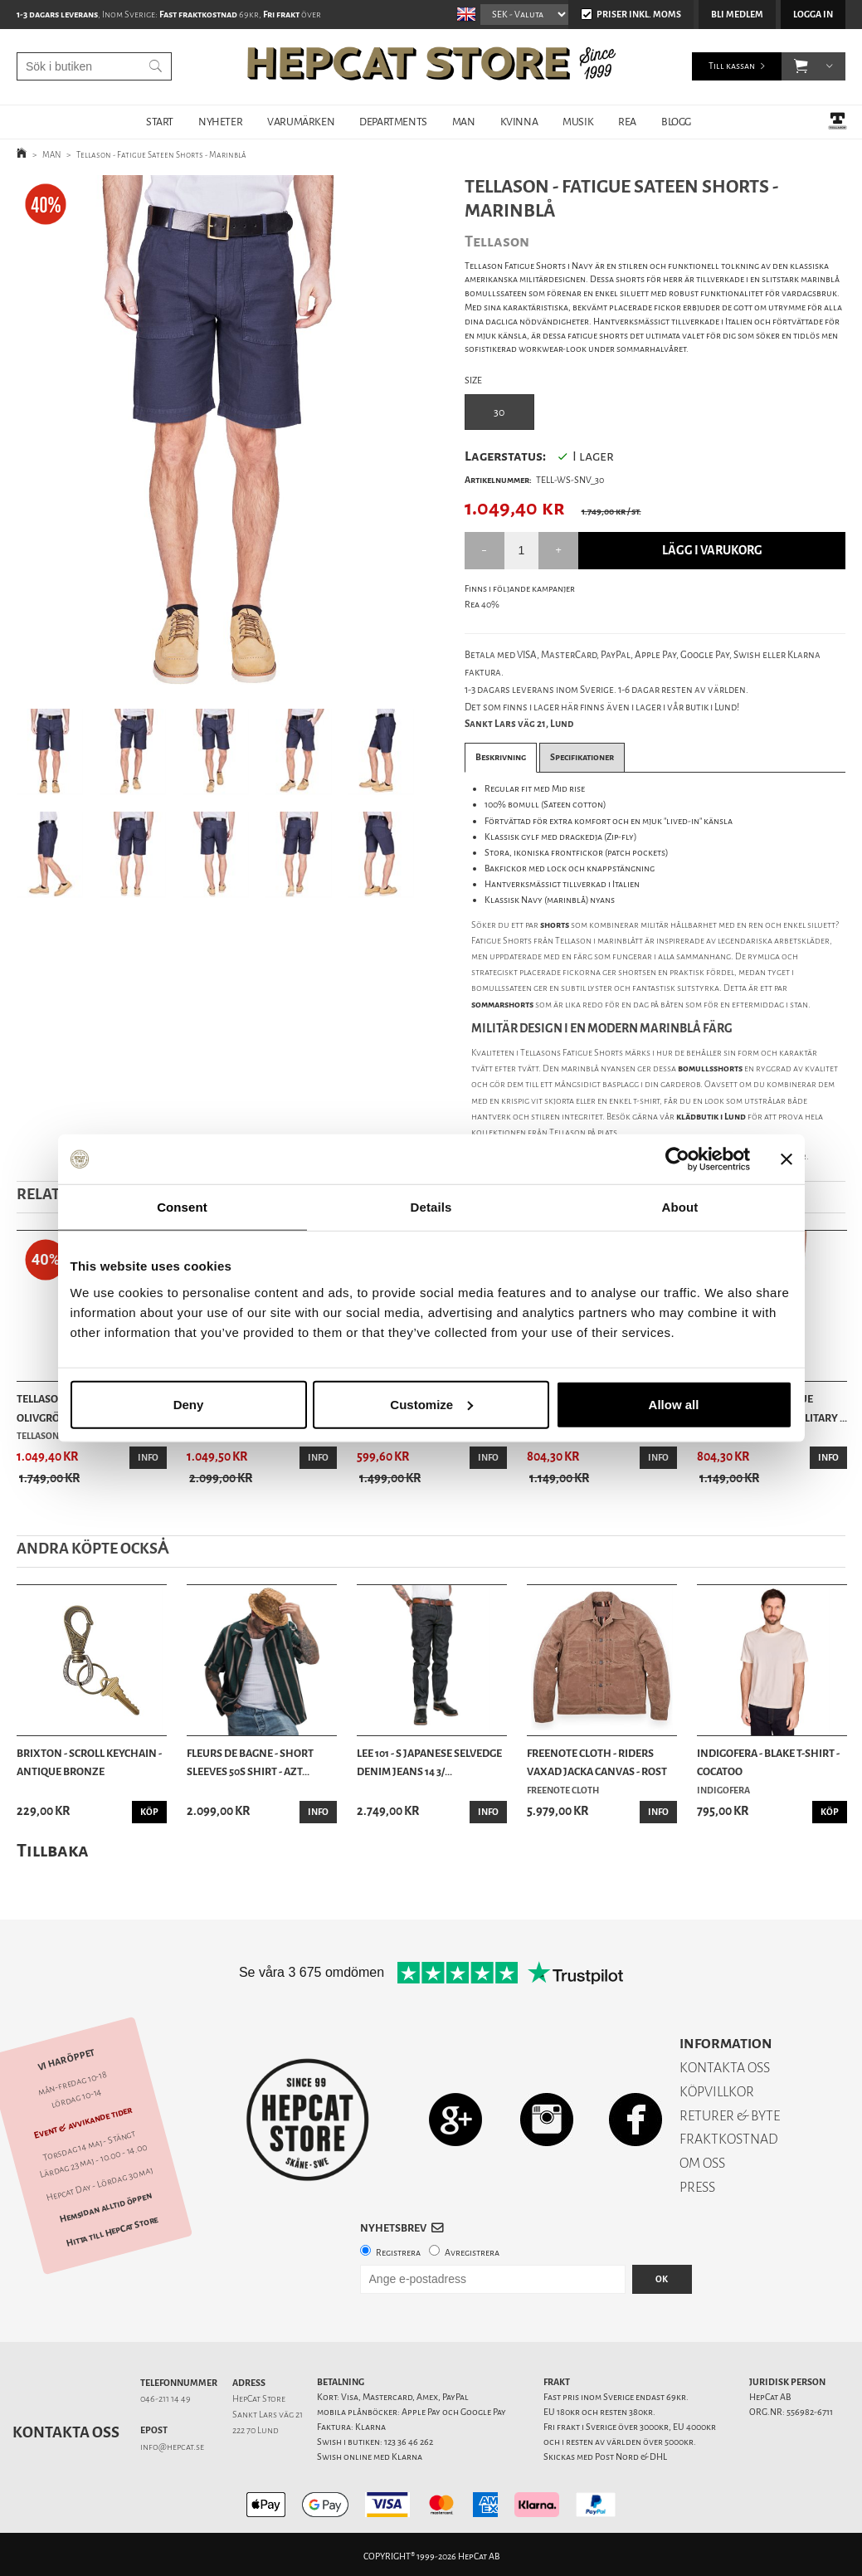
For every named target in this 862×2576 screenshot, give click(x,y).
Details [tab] (431, 1207)
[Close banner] (786, 1159)
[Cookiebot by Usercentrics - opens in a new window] (677, 1159)
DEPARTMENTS (393, 122)
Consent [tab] (182, 1207)
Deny (188, 1404)
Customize (431, 1404)
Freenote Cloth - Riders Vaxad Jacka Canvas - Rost (597, 1762)
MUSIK (577, 122)
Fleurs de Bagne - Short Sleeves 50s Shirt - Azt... (250, 1762)
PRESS (697, 2187)
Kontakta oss (65, 2432)
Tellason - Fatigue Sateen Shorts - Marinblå (161, 154)
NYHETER (220, 122)
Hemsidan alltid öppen (106, 2207)
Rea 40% (482, 604)
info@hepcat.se (172, 2447)
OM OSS (702, 2163)
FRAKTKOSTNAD (728, 2139)
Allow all (674, 1404)
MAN (463, 122)
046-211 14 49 (165, 2399)
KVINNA (519, 122)
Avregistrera (472, 2253)
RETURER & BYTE (729, 2116)
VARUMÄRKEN (300, 122)
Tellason (567, 1132)
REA (627, 122)
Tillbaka (53, 1850)
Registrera (398, 2253)
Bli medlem (737, 14)
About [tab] (680, 1207)
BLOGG (676, 122)
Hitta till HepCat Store (112, 2231)
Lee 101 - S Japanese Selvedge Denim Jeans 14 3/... (429, 1762)
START (159, 122)
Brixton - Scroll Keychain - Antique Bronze (89, 1762)
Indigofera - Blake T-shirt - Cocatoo (768, 1762)
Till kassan (732, 66)
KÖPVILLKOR (716, 2091)
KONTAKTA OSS (724, 2067)
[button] (801, 66)
